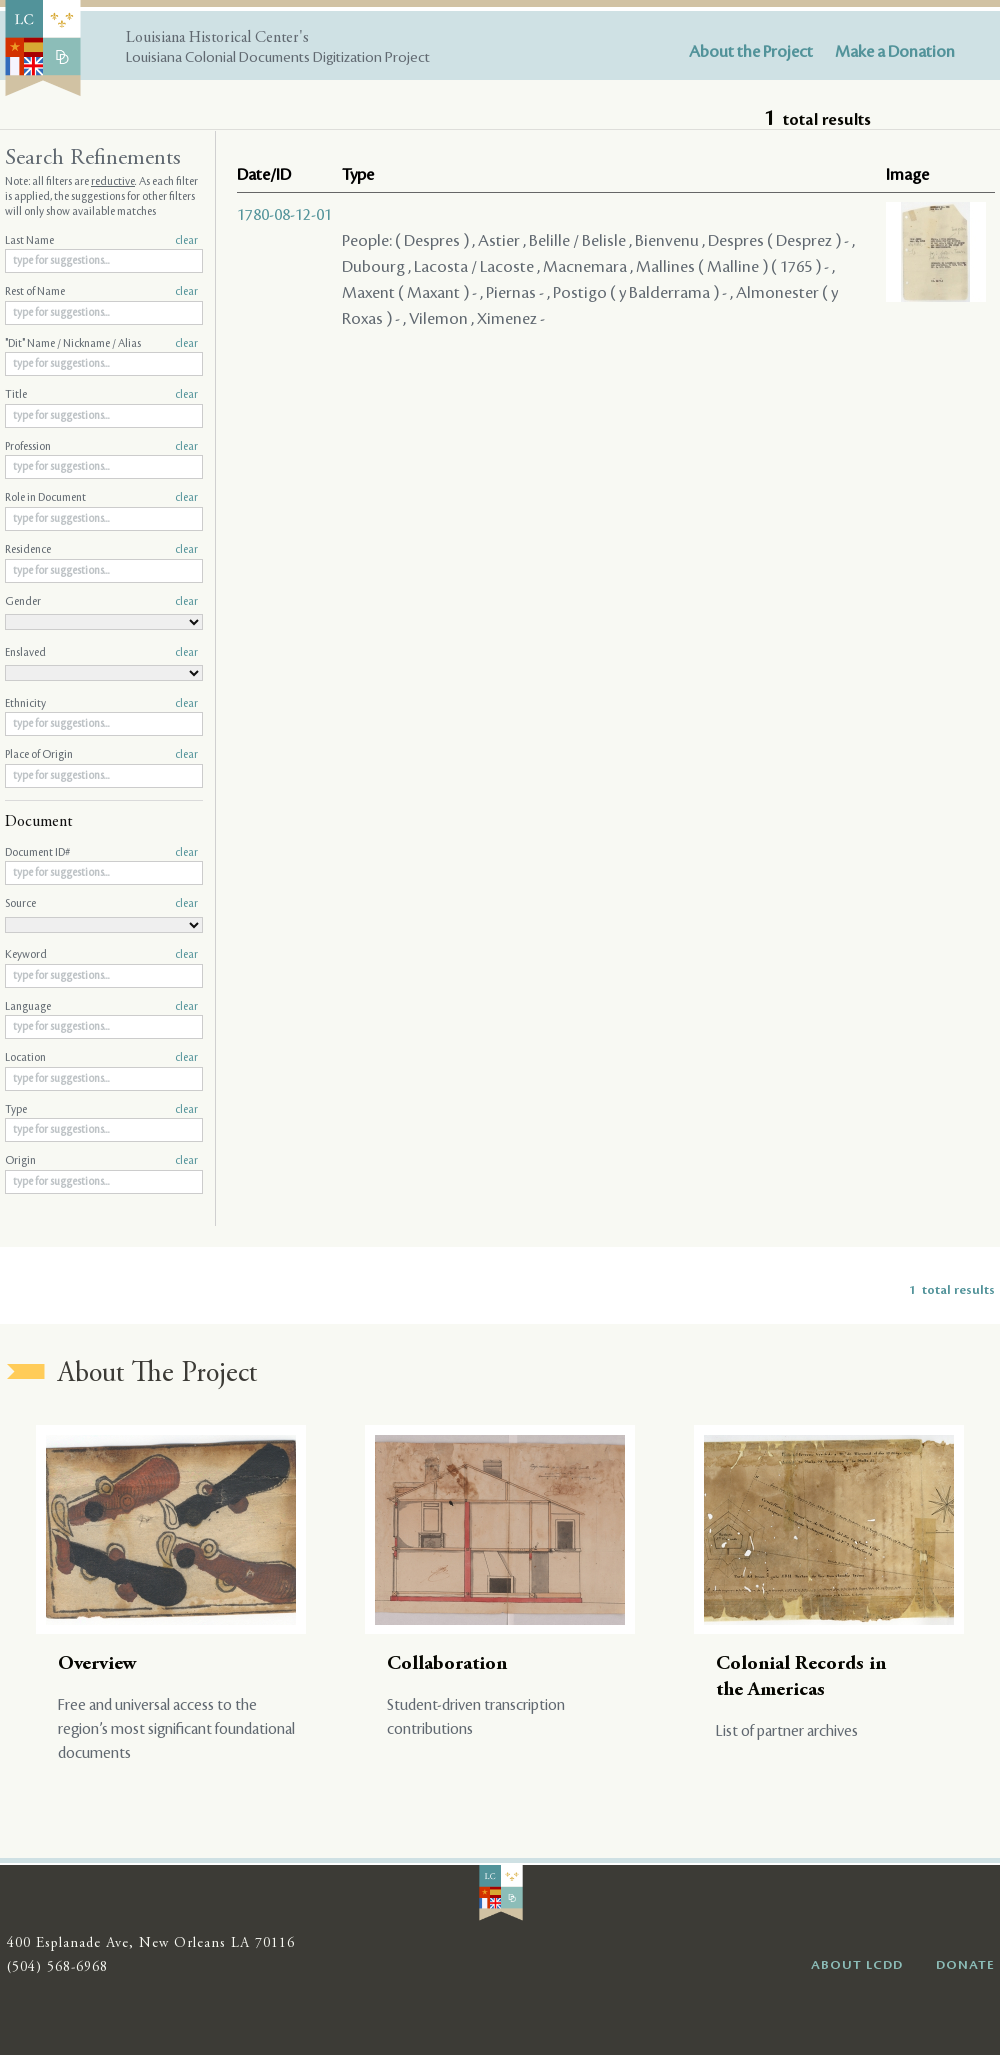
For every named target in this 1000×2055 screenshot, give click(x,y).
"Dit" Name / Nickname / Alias (101, 344)
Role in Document (101, 498)
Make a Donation (895, 52)
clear (186, 241)
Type (101, 1110)
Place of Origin (101, 755)
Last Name (101, 241)
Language (101, 1007)
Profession (101, 447)
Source (101, 904)
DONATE (965, 1965)
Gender (101, 602)
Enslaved (101, 653)
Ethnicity (101, 704)
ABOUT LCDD (857, 1965)
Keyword (101, 955)
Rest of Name (101, 292)
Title (101, 395)
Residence (101, 550)
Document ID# (101, 853)
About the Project (751, 52)
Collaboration (447, 1664)
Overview (97, 1664)
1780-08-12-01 (284, 215)
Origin (101, 1161)
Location (101, 1058)
